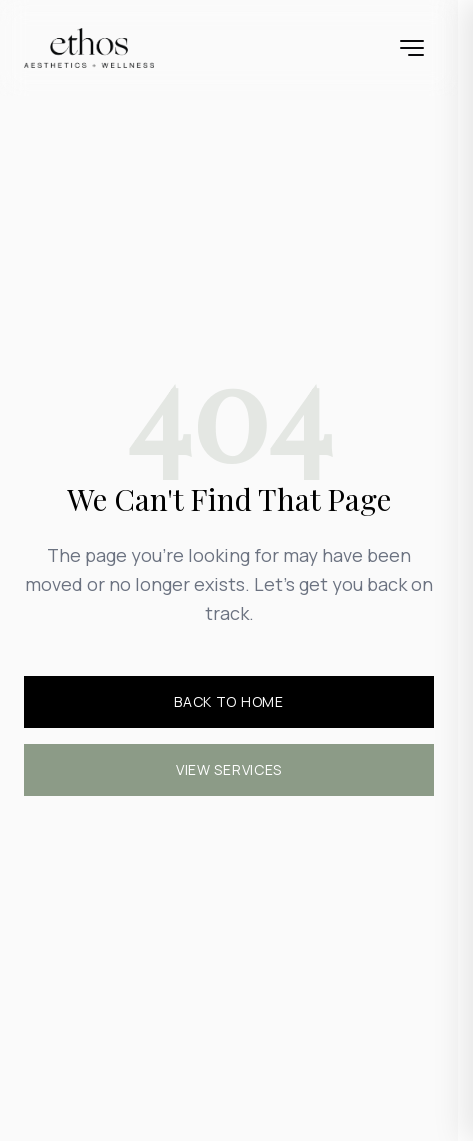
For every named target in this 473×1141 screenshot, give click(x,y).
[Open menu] (412, 48)
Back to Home (228, 701)
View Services (229, 769)
